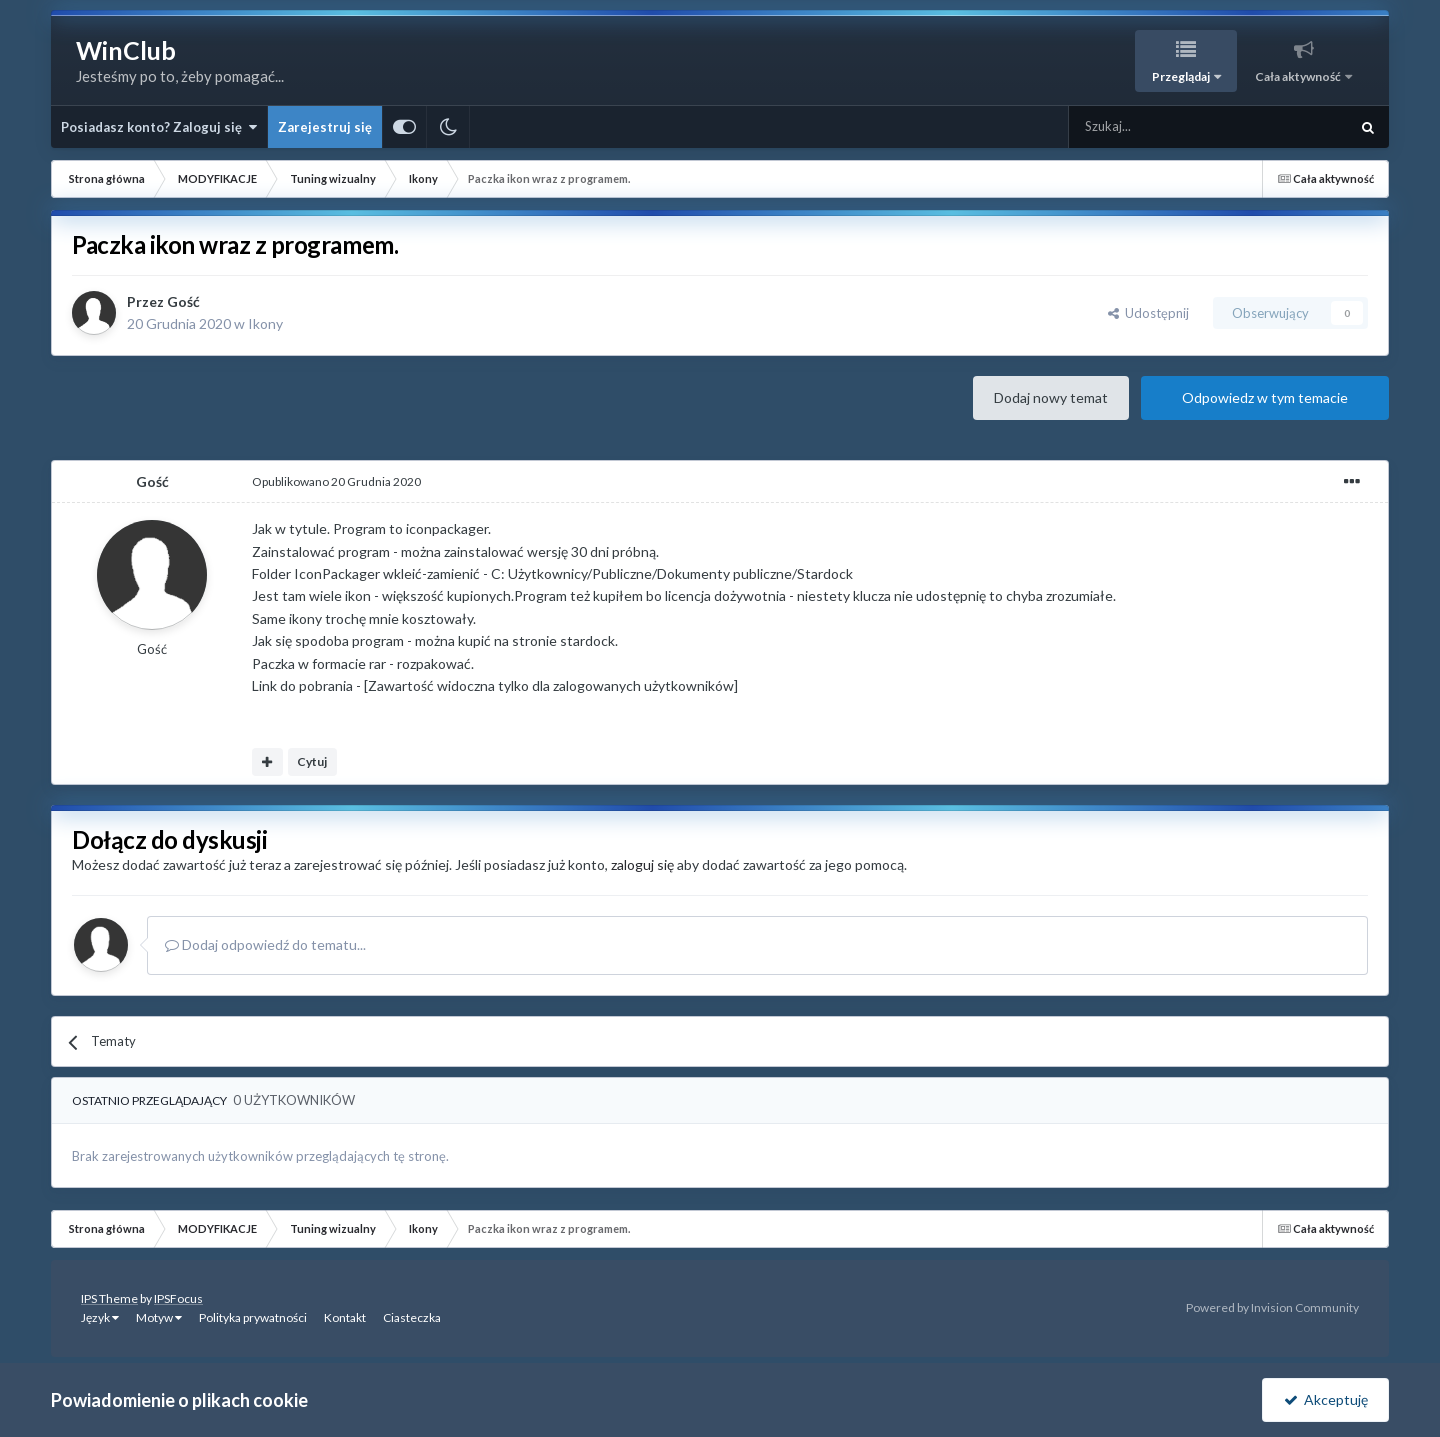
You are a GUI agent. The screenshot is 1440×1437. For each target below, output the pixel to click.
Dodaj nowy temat (1051, 397)
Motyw (159, 1317)
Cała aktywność (1299, 76)
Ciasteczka (412, 1317)
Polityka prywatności (253, 1317)
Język (100, 1317)
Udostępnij (1148, 313)
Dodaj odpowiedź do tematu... (265, 944)
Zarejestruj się (325, 127)
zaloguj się (642, 864)
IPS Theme (109, 1298)
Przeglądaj (1182, 76)
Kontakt (345, 1317)
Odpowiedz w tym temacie (1265, 397)
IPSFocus (178, 1298)
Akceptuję (1326, 1399)
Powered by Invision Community (1272, 1307)
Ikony (265, 323)
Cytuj (312, 761)
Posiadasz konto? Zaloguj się (159, 127)
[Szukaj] (1161, 127)
